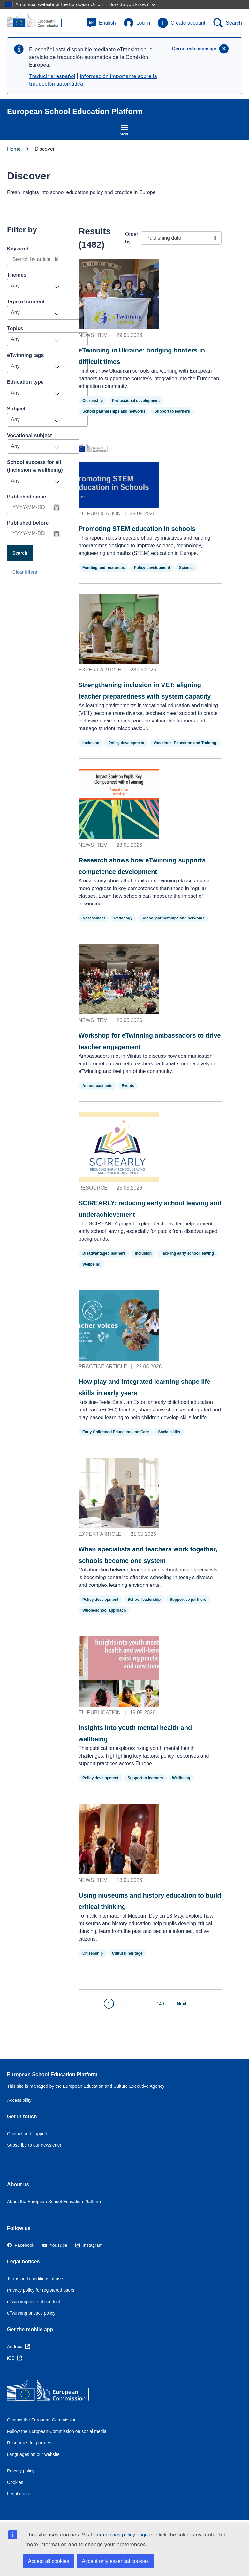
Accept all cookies (48, 2561)
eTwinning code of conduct (33, 2301)
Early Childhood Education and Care (115, 1432)
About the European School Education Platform (54, 2201)
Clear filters (24, 572)
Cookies (15, 2482)
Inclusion (90, 743)
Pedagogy (123, 918)
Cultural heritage (127, 1953)
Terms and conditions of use (35, 2278)
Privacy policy (20, 2470)
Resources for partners (30, 2442)
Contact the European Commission (42, 2419)
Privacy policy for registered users (40, 2290)
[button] (101, 23)
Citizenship (92, 400)
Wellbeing (91, 1264)
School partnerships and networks (113, 411)
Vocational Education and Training (185, 743)
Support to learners (172, 411)
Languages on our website (33, 2454)
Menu (124, 130)
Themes (16, 275)
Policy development (152, 567)
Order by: (131, 237)
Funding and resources (103, 567)
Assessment (93, 918)
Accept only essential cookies (115, 2561)
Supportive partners (188, 1599)
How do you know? (132, 4)
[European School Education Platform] (38, 20)
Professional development (136, 400)
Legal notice (19, 2493)
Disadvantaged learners (104, 1253)
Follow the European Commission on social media (56, 2431)
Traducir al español (52, 76)
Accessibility (19, 2100)
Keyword (18, 248)
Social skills (169, 1432)
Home (14, 149)
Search (19, 552)
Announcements (97, 1086)
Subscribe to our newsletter (34, 2145)
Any (15, 285)
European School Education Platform (52, 2074)
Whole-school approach (104, 1610)
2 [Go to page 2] (125, 2003)
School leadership (144, 1599)
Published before (28, 523)
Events (128, 1086)
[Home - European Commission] (53, 2391)
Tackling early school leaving (187, 1253)
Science (186, 567)
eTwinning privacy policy (31, 2313)
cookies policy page (125, 2534)
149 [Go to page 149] (160, 2003)
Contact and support (27, 2133)
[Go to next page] (185, 2004)
